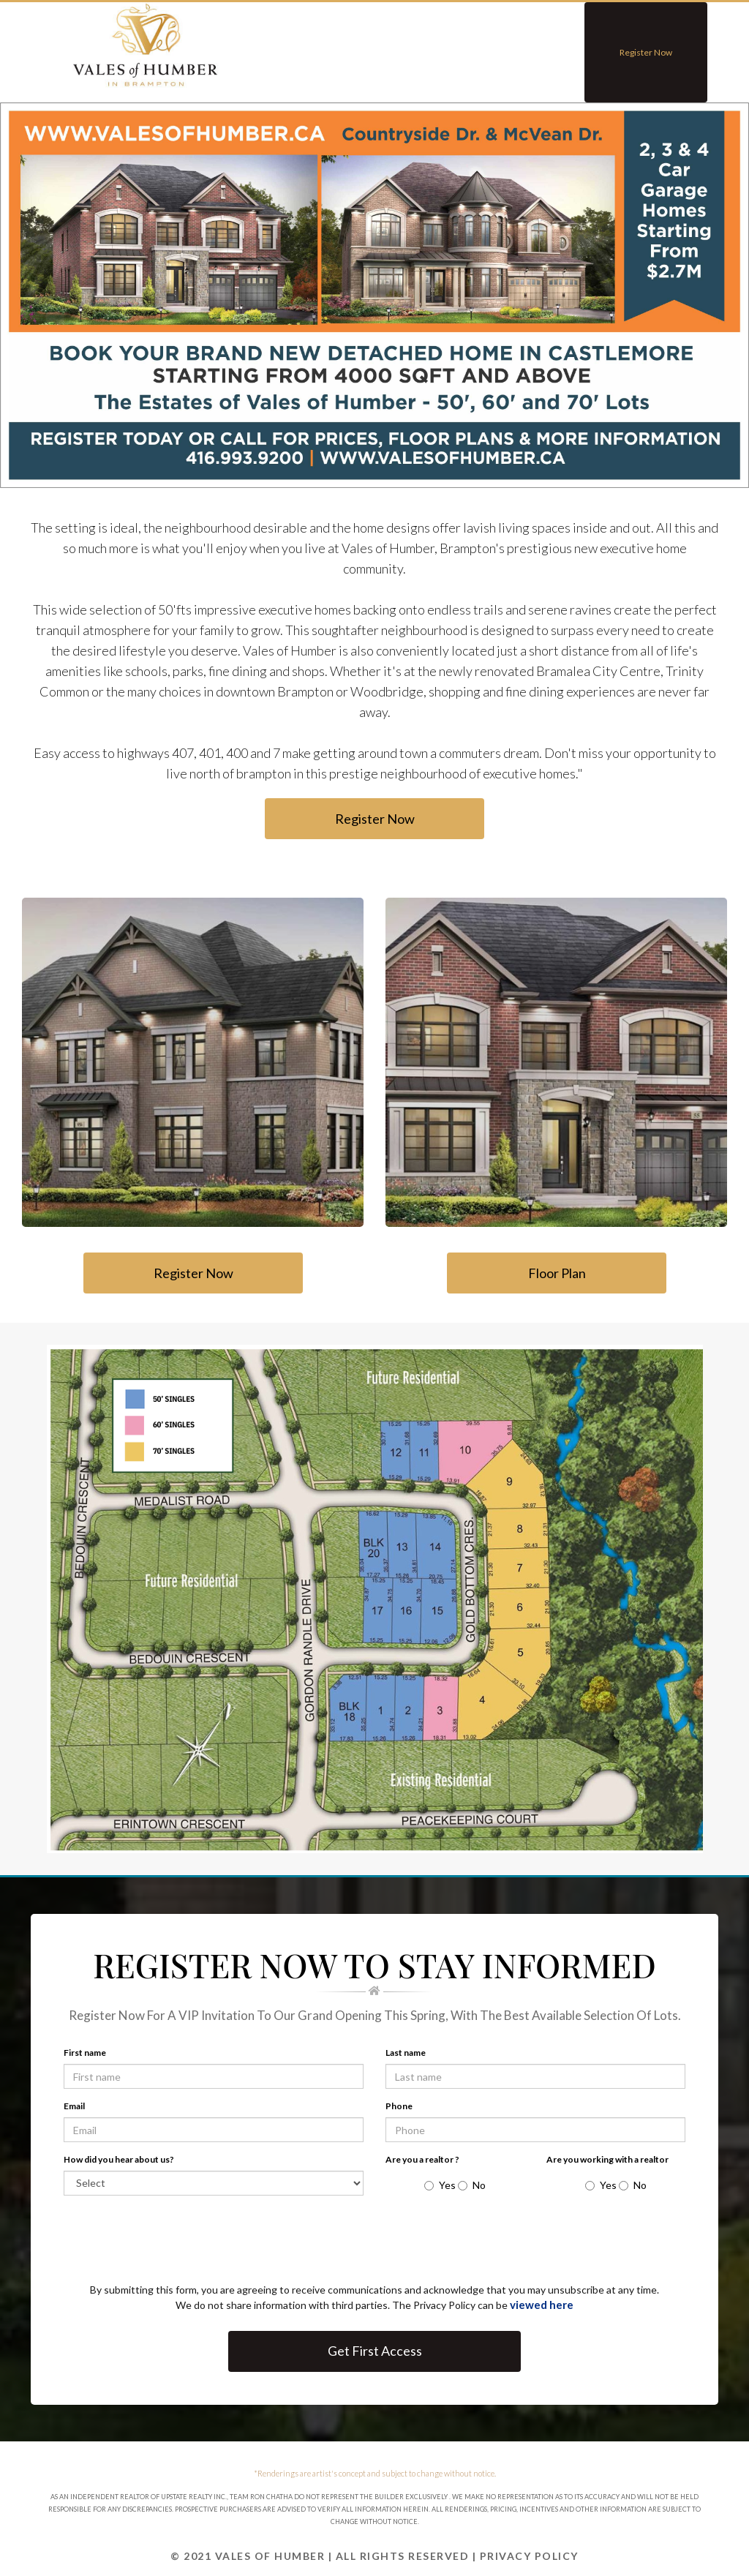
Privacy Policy (529, 2556)
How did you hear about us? (119, 2159)
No (472, 2185)
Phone (399, 2105)
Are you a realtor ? (422, 2159)
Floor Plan (556, 1273)
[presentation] (186, 2243)
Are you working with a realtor (607, 2159)
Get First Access (375, 2351)
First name (85, 2052)
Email (74, 2105)
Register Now (646, 52)
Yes (440, 2185)
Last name (405, 2052)
